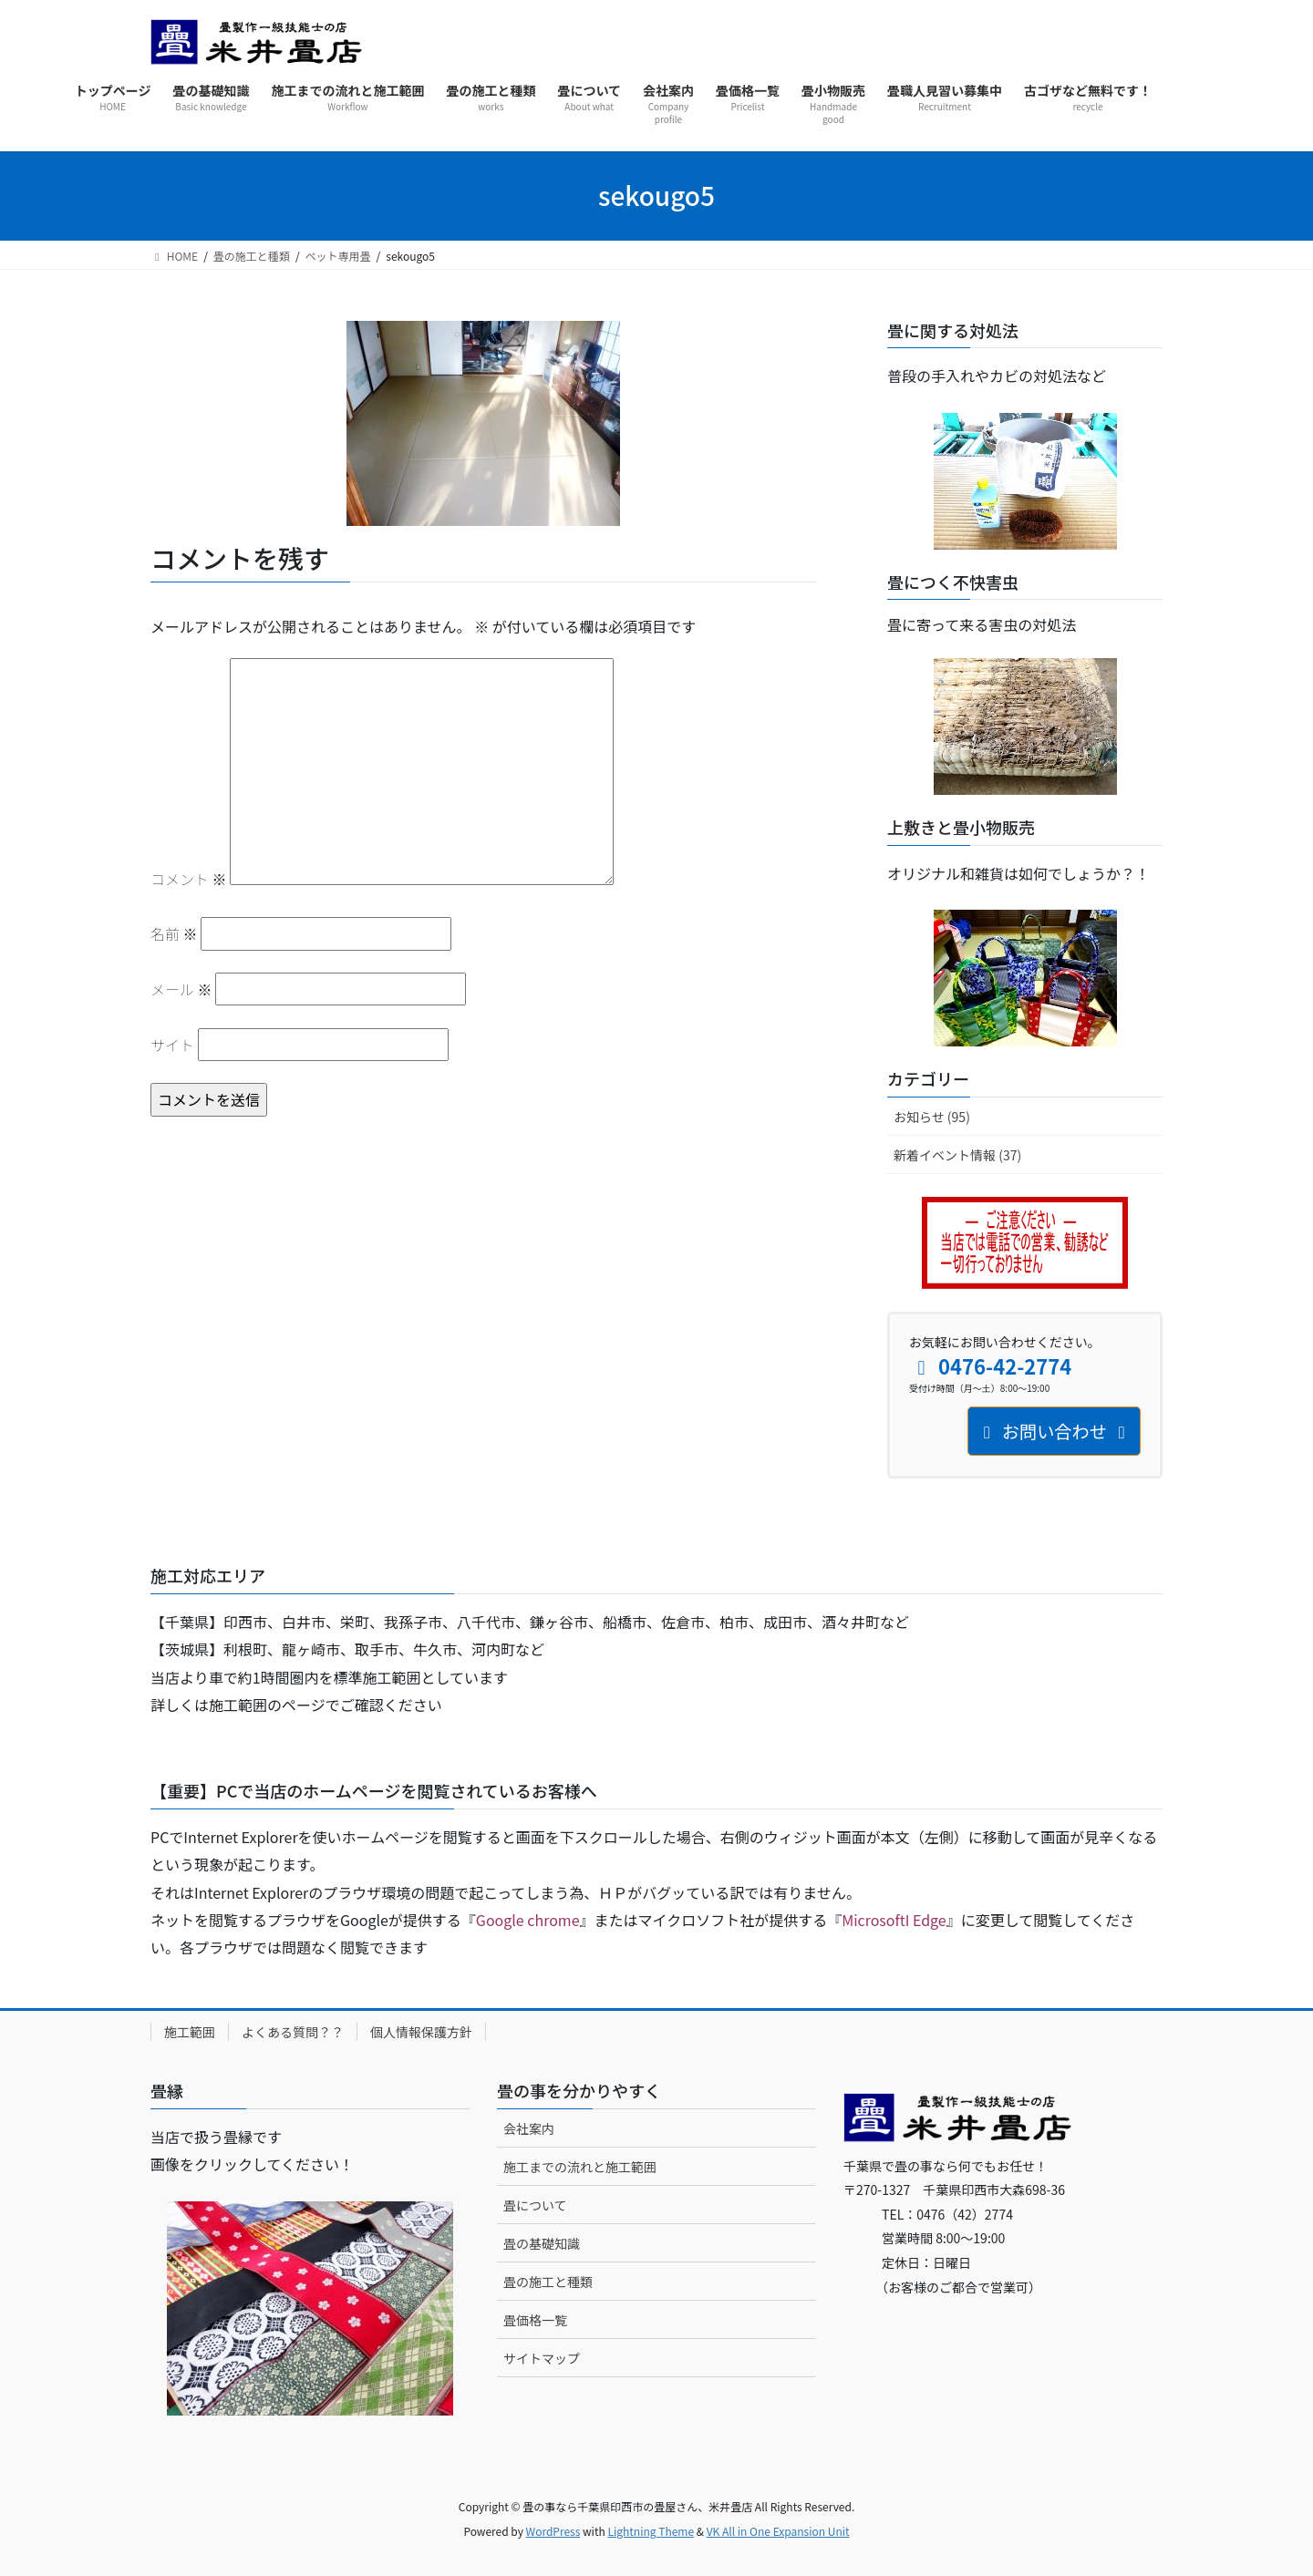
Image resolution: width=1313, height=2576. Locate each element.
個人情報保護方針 (421, 2032)
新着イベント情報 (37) (957, 1155)
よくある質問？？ (293, 2032)
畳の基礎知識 (541, 2243)
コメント (188, 879)
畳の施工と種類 (548, 2281)
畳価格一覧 (535, 2320)
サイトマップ (541, 2358)
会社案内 (528, 2128)
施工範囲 (189, 2032)
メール (181, 989)
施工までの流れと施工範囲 (579, 2167)
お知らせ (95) (932, 1117)
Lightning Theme (650, 2531)
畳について (535, 2205)
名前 (174, 933)
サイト (172, 1045)
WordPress (553, 2531)
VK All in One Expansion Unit (778, 2531)
